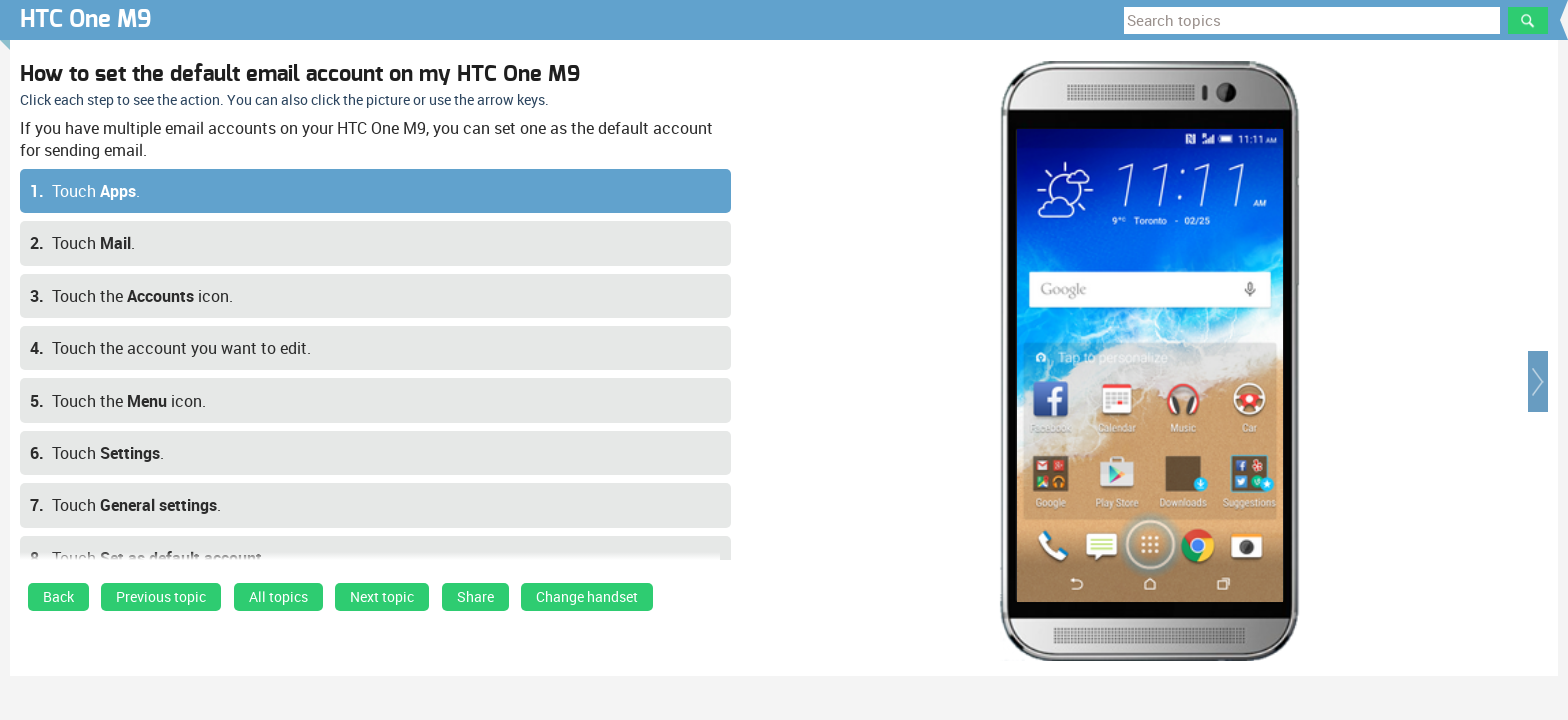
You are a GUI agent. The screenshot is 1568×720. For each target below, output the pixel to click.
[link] (58, 602)
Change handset (587, 597)
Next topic (382, 597)
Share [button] (475, 597)
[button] (1538, 381)
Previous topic (161, 597)
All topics (278, 597)
